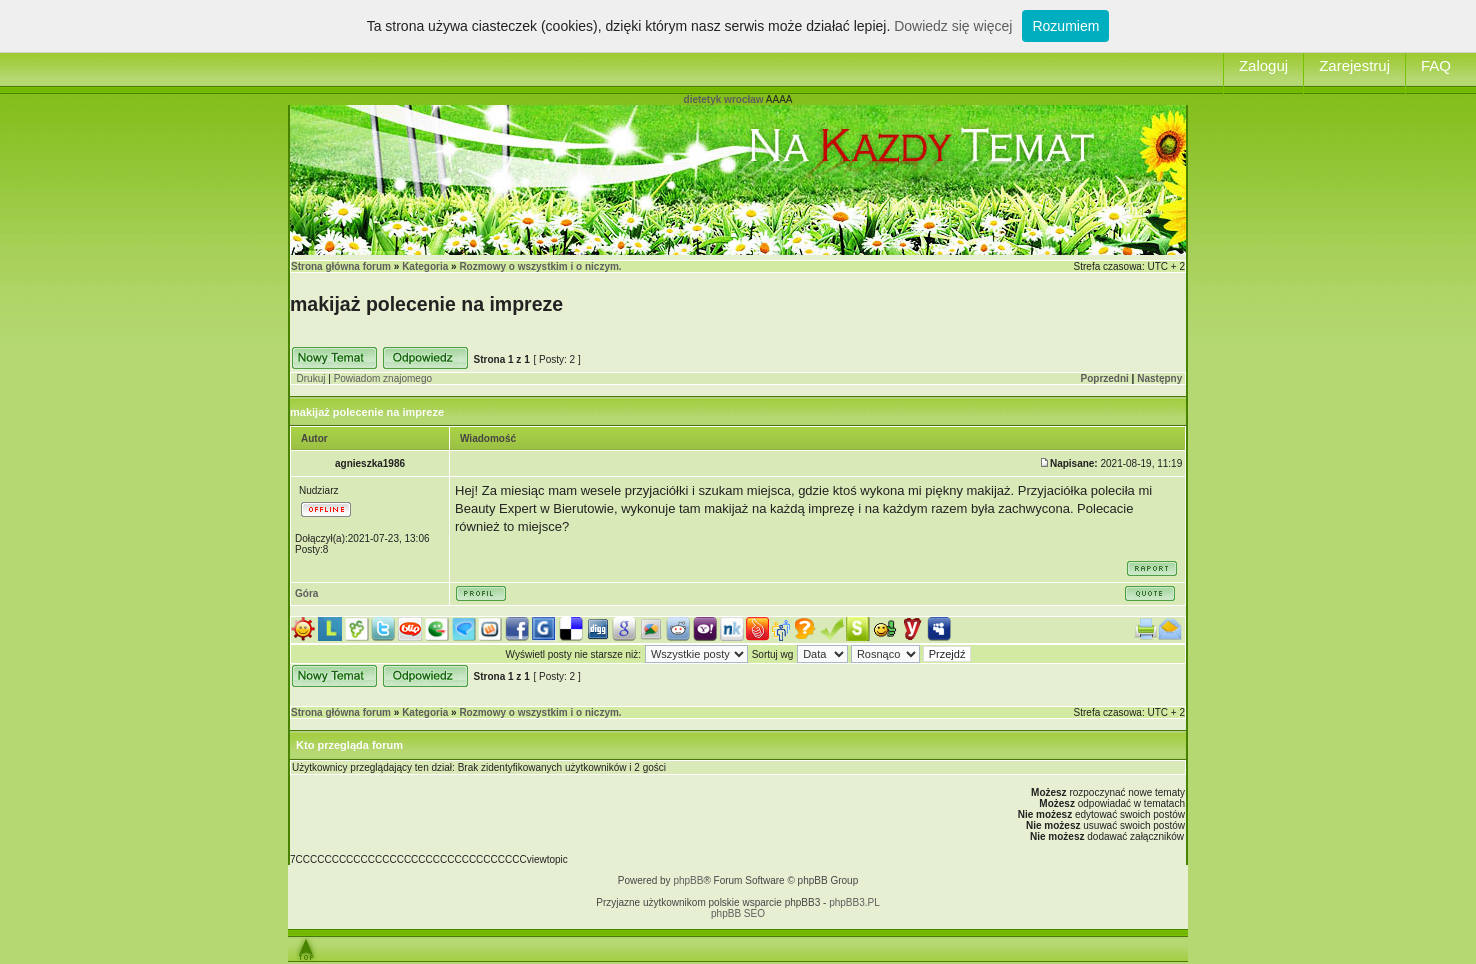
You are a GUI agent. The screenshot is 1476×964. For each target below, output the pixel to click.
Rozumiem (1065, 26)
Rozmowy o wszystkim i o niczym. (540, 266)
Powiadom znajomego (383, 378)
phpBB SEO (738, 913)
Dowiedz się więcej (953, 26)
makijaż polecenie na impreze (426, 304)
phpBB (688, 880)
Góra (306, 593)
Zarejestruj (1354, 65)
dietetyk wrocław (724, 99)
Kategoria (425, 266)
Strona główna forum (341, 266)
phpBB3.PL (854, 902)
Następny (1159, 378)
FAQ (1436, 65)
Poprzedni (1105, 378)
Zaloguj (1263, 65)
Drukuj (311, 378)
